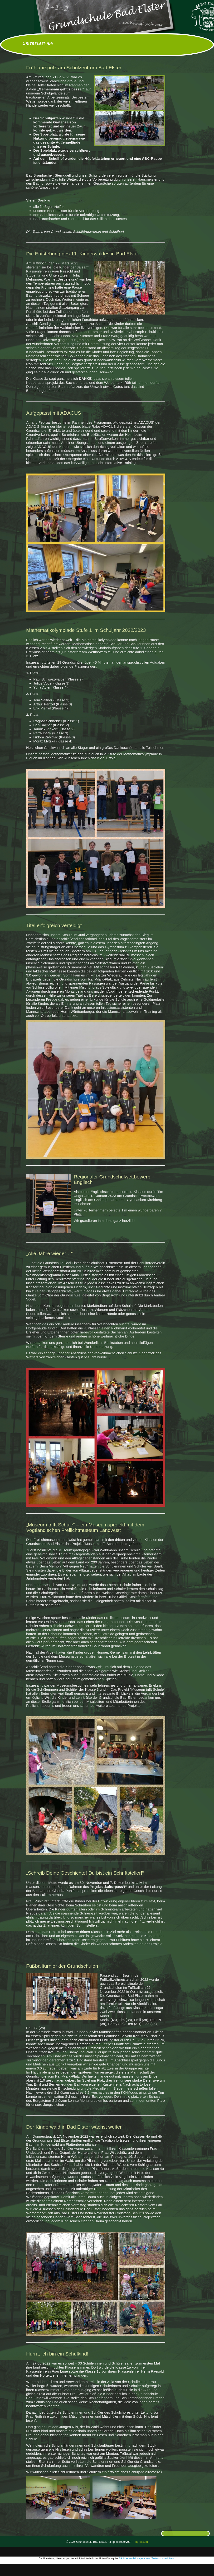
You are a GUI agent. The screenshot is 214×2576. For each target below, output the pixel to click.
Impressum (141, 2541)
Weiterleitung (37, 44)
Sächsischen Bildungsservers (134, 2558)
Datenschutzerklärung (163, 2558)
